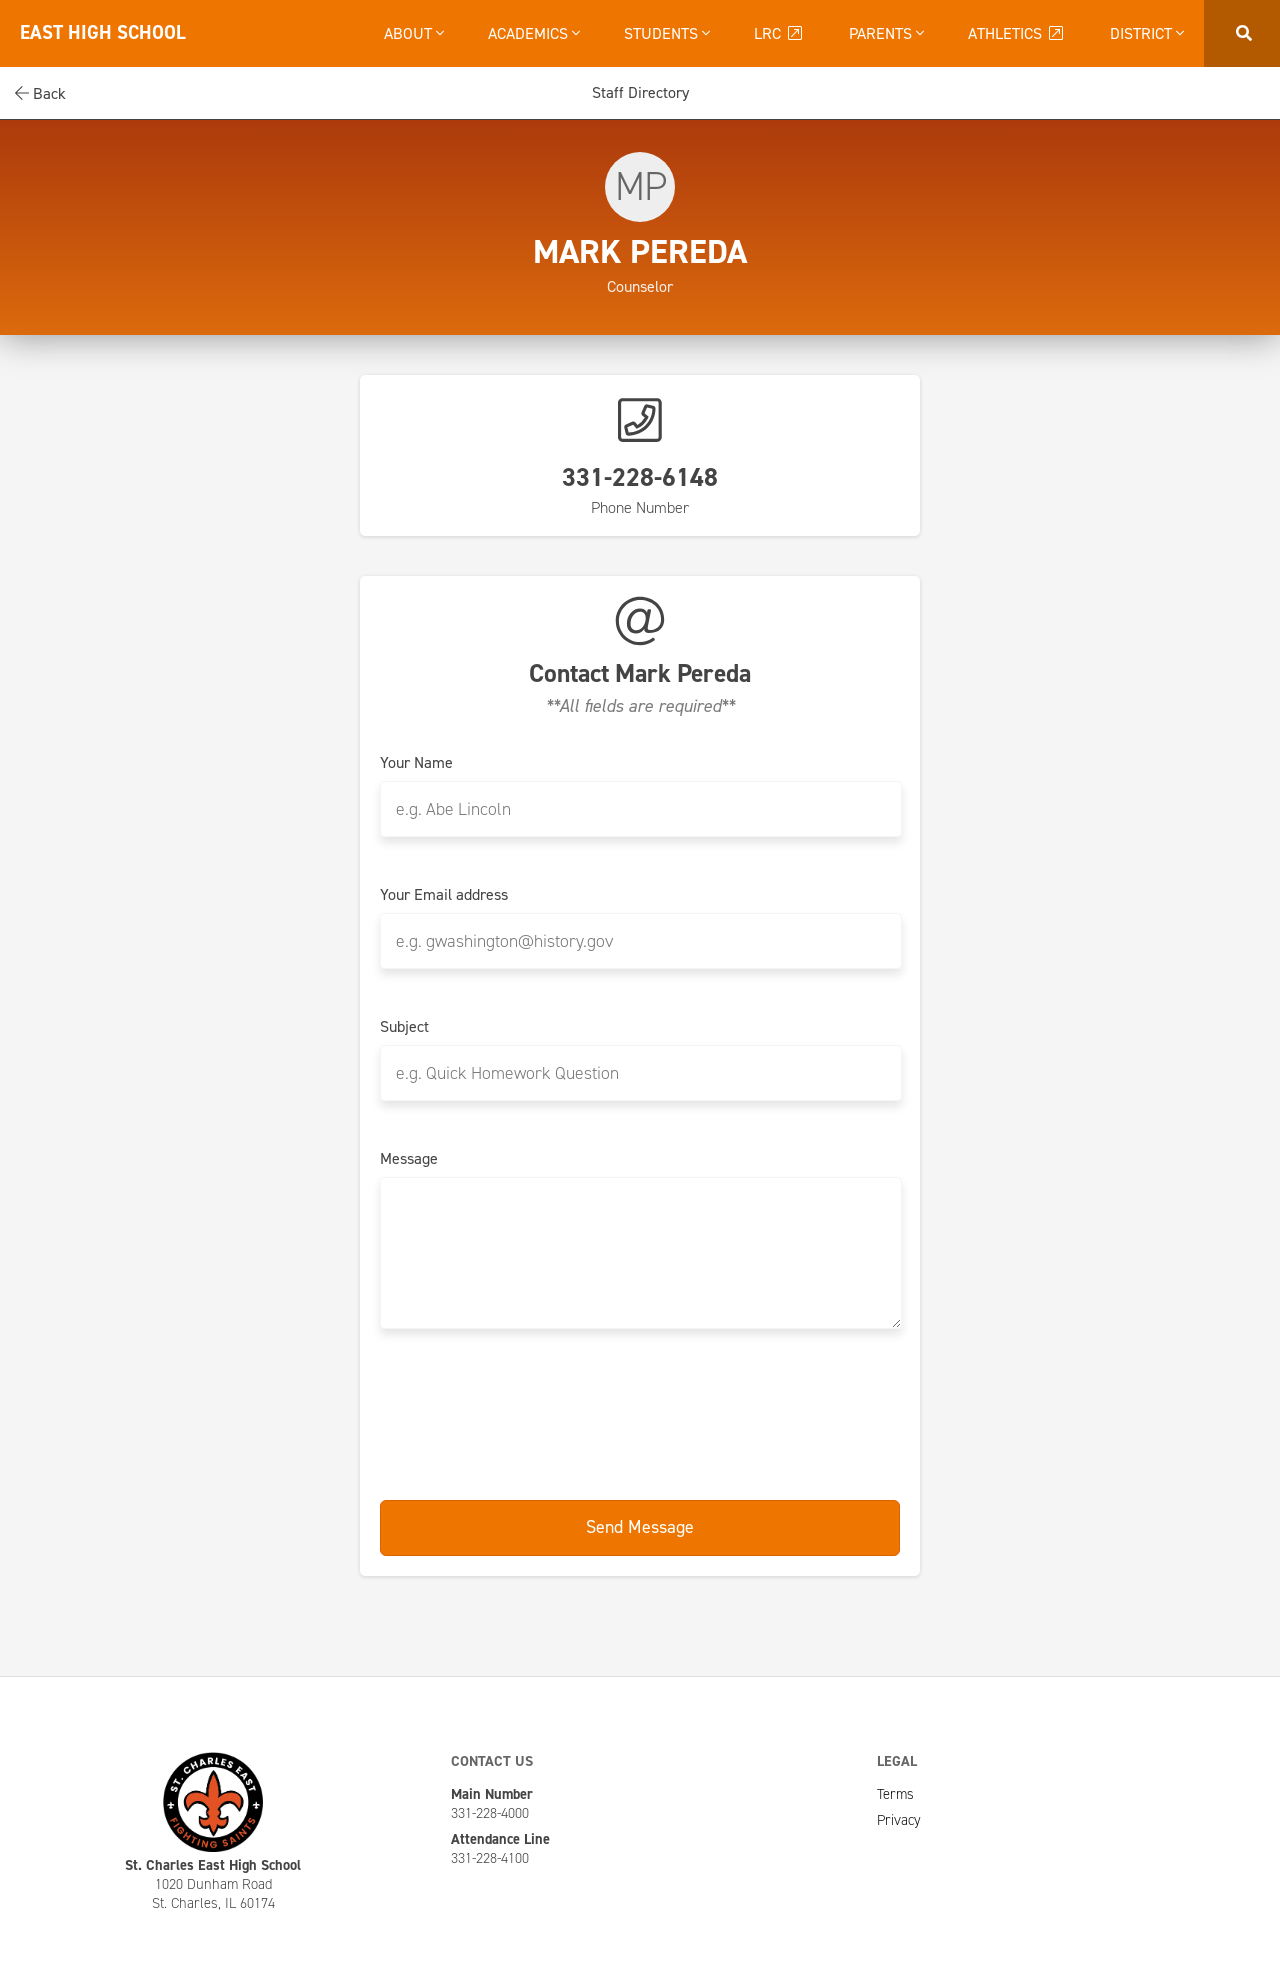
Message (409, 1159)
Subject (404, 1027)
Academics (534, 33)
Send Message (640, 1527)
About (414, 33)
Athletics (1017, 33)
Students (667, 33)
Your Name (416, 763)
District (1147, 33)
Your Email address (444, 895)
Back (40, 93)
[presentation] (640, 1411)
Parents (886, 33)
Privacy (899, 1820)
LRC (779, 33)
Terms (895, 1794)
